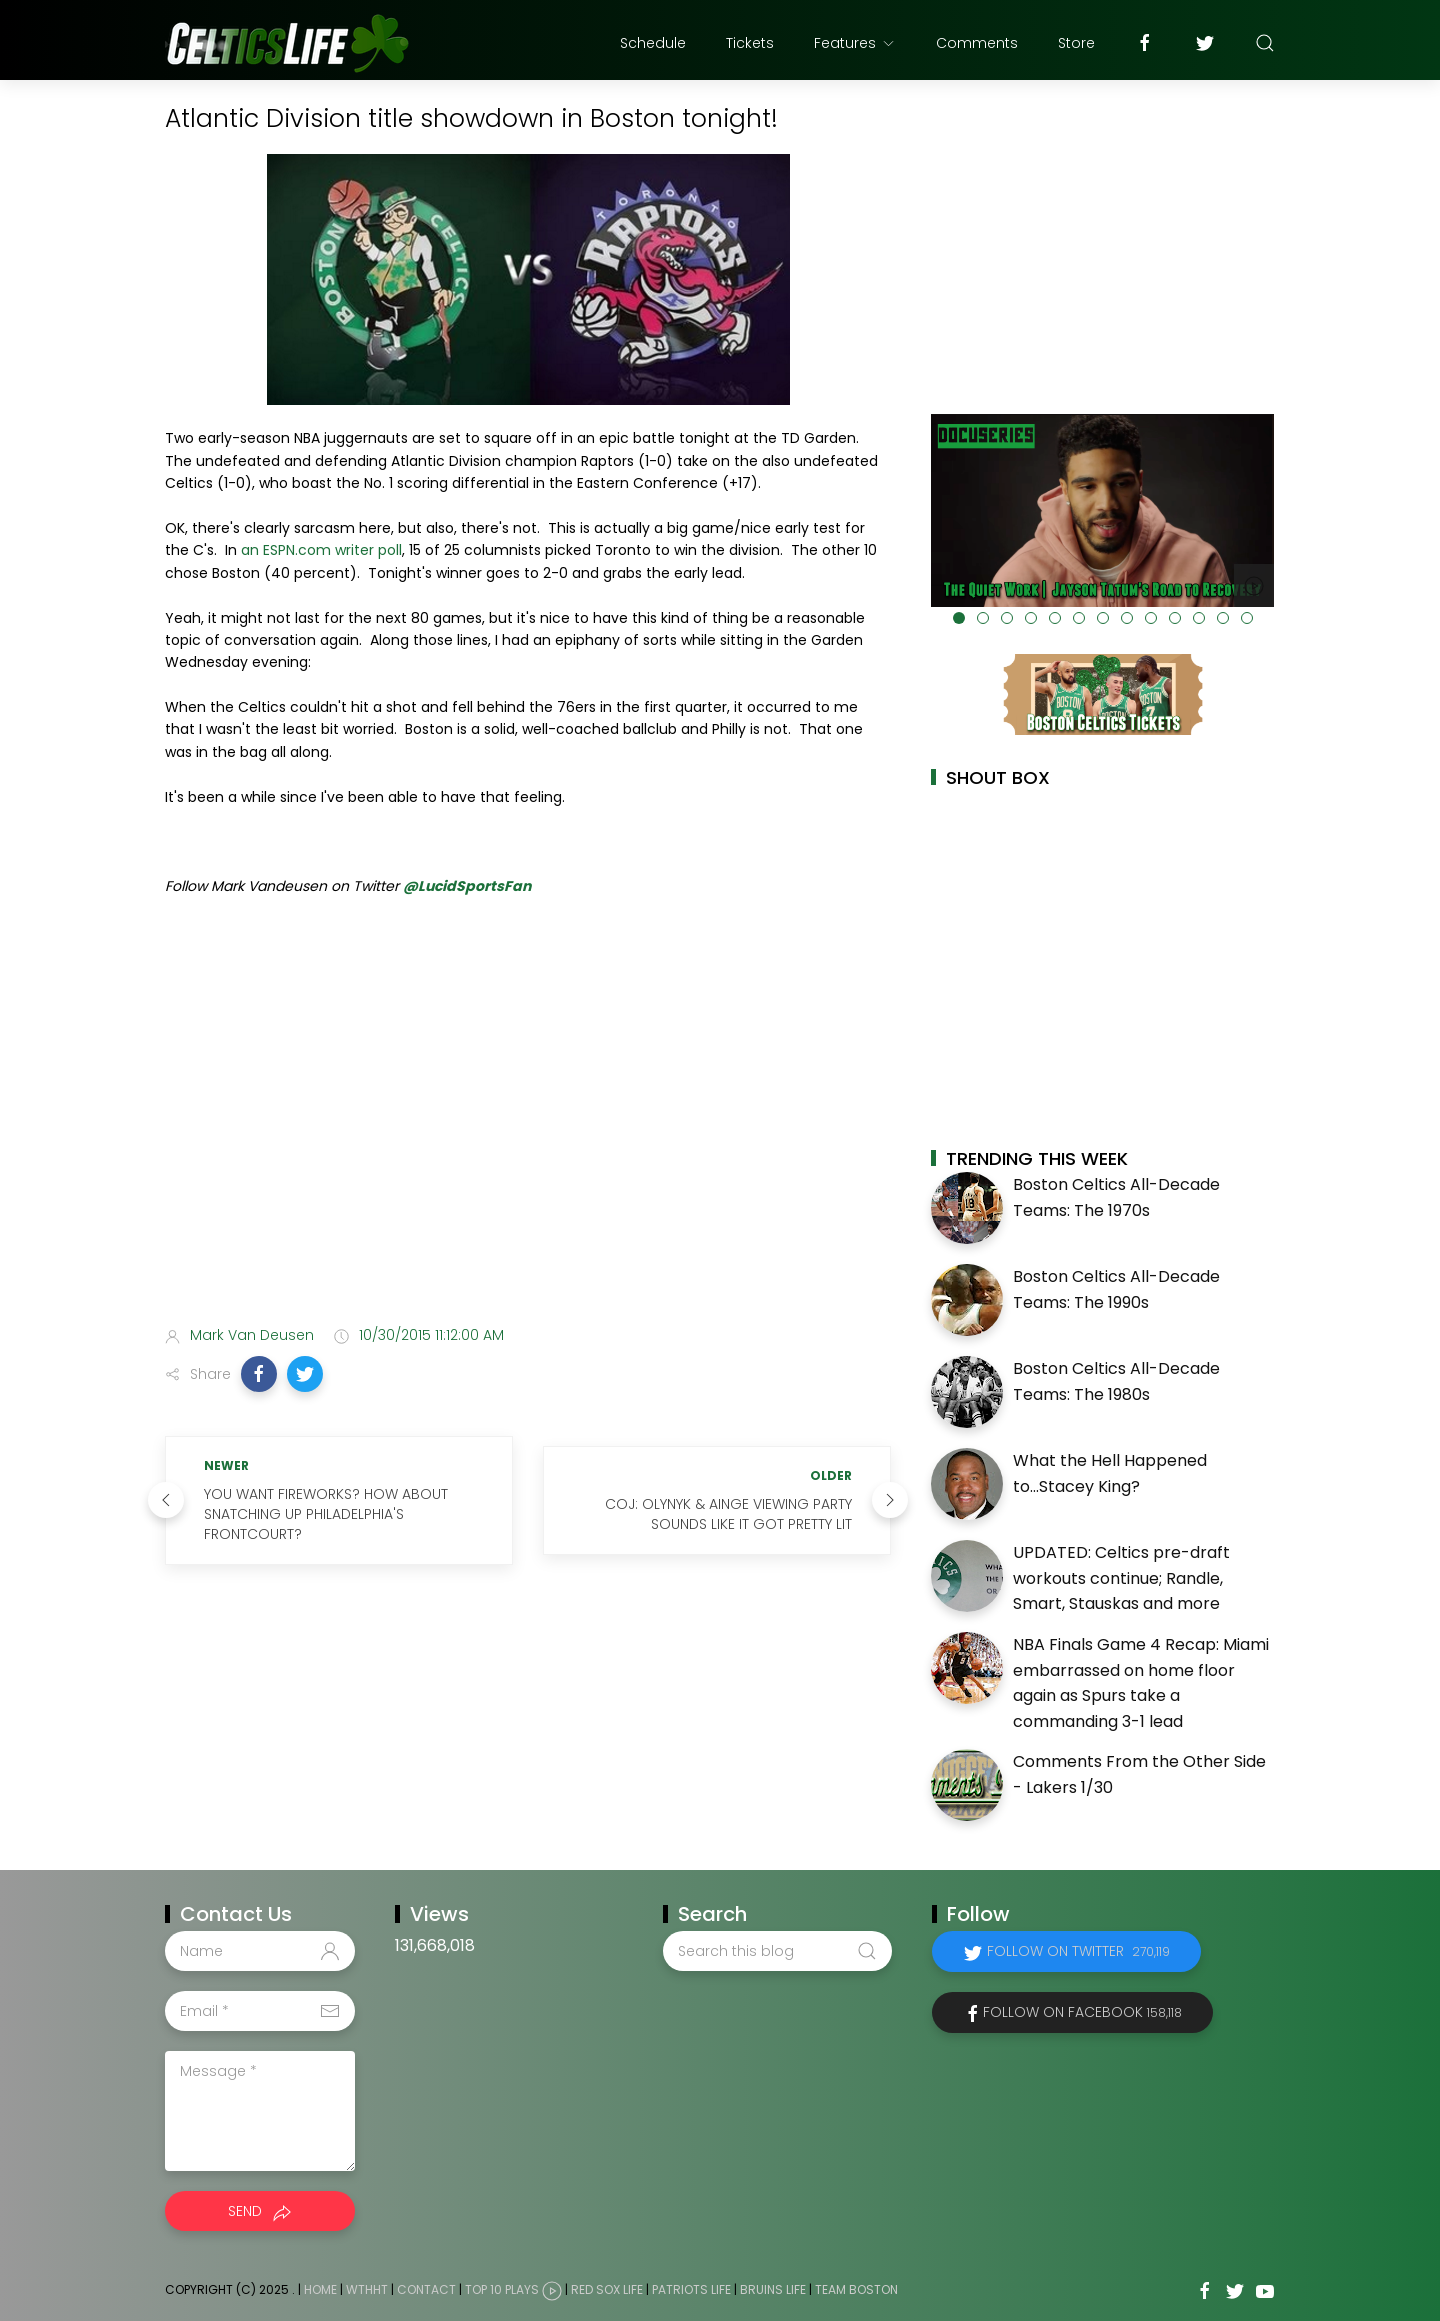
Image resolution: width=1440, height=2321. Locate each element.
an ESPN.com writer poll (321, 550)
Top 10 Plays (502, 2290)
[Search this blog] (777, 1951)
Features (855, 43)
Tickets (750, 43)
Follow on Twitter (1078, 1951)
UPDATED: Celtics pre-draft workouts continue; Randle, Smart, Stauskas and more (1121, 1578)
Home (320, 2290)
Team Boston (856, 2290)
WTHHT (367, 2290)
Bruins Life (773, 2290)
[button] (259, 1374)
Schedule (653, 43)
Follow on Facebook (1082, 2012)
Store (1076, 43)
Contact (426, 2290)
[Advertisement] (528, 1152)
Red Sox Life (607, 2290)
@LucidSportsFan (467, 886)
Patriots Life (691, 2290)
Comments (977, 43)
